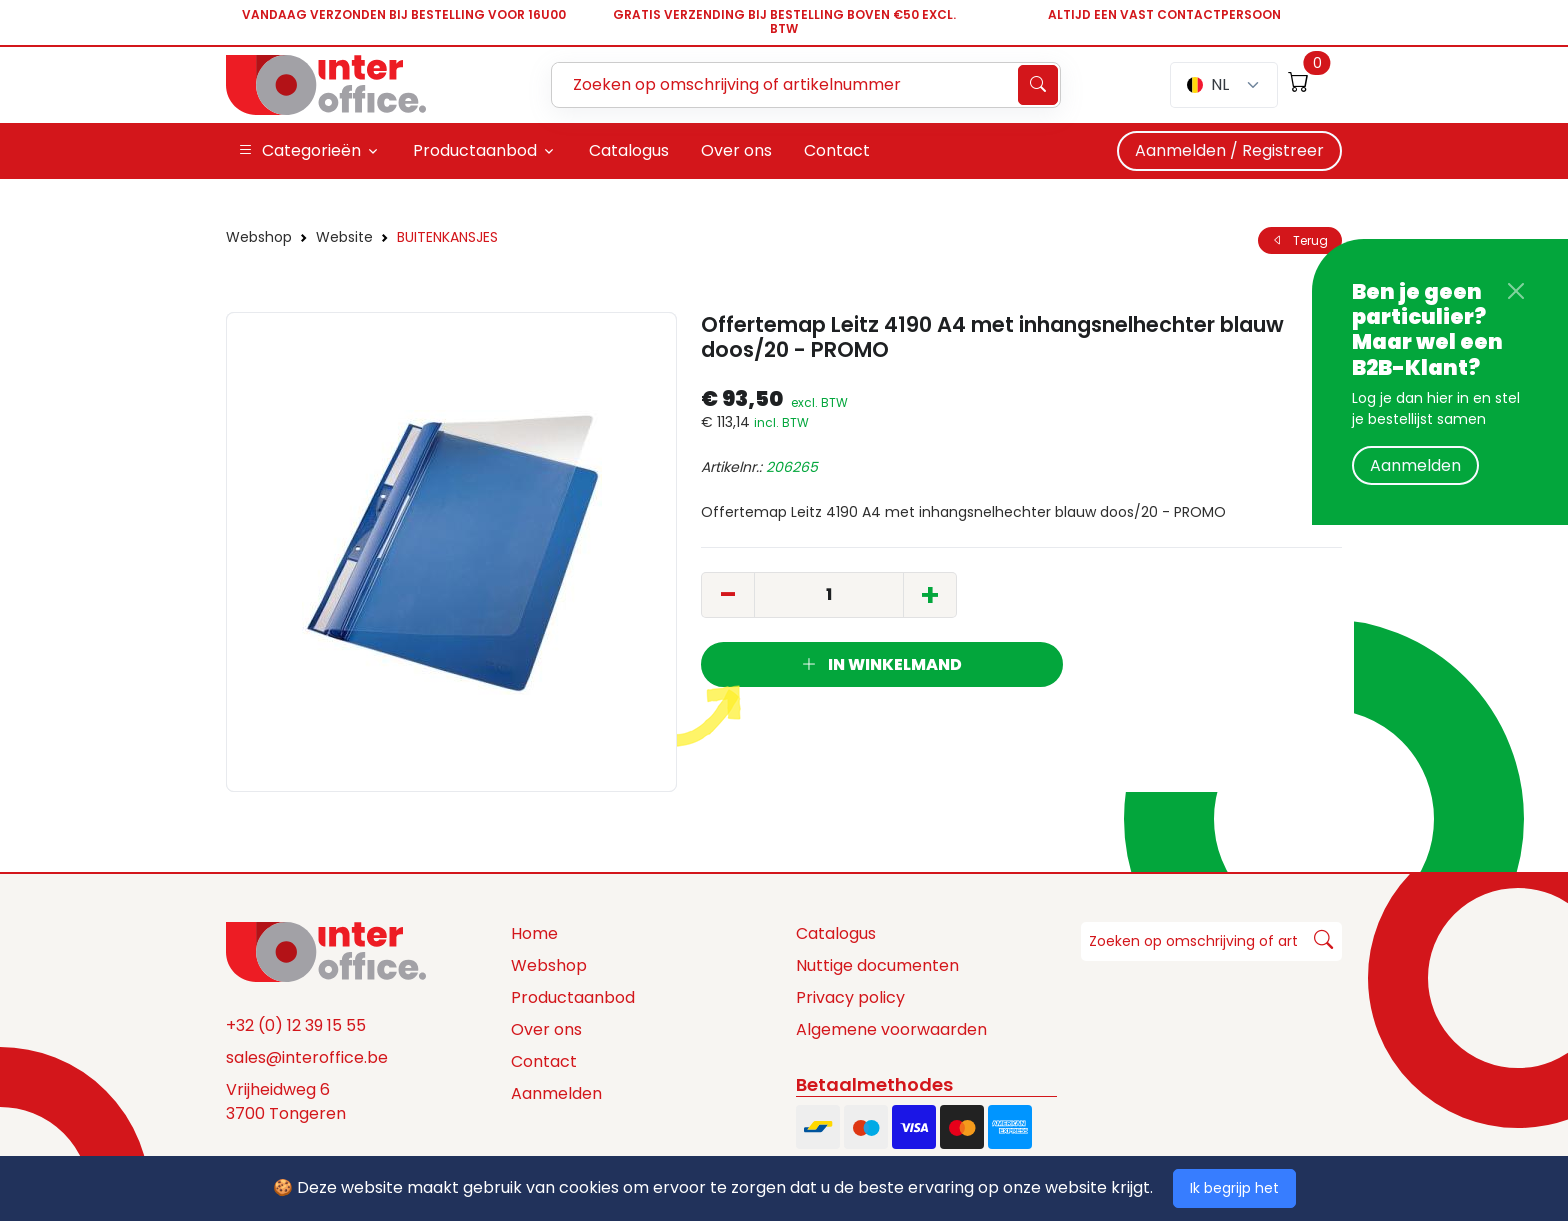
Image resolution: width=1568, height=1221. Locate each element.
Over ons (546, 1029)
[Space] (326, 951)
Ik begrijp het (1234, 1188)
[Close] (1516, 291)
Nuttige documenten (877, 965)
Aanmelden (1415, 465)
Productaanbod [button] (475, 150)
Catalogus (836, 933)
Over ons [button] (736, 150)
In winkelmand (881, 664)
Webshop (259, 237)
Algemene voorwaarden (891, 1029)
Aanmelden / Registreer (1229, 150)
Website (344, 237)
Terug (1300, 240)
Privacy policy (850, 997)
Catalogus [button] (629, 150)
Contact (544, 1061)
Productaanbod (573, 997)
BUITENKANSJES (447, 237)
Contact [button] (837, 150)
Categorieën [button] (299, 151)
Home (534, 933)
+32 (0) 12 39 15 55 (296, 1025)
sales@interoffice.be (307, 1057)
